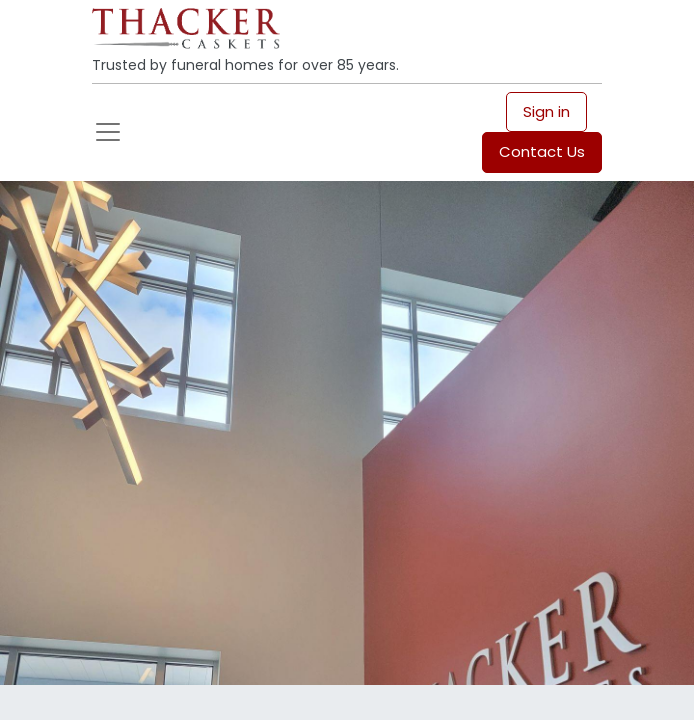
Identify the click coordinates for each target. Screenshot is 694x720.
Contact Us (542, 151)
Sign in (546, 111)
